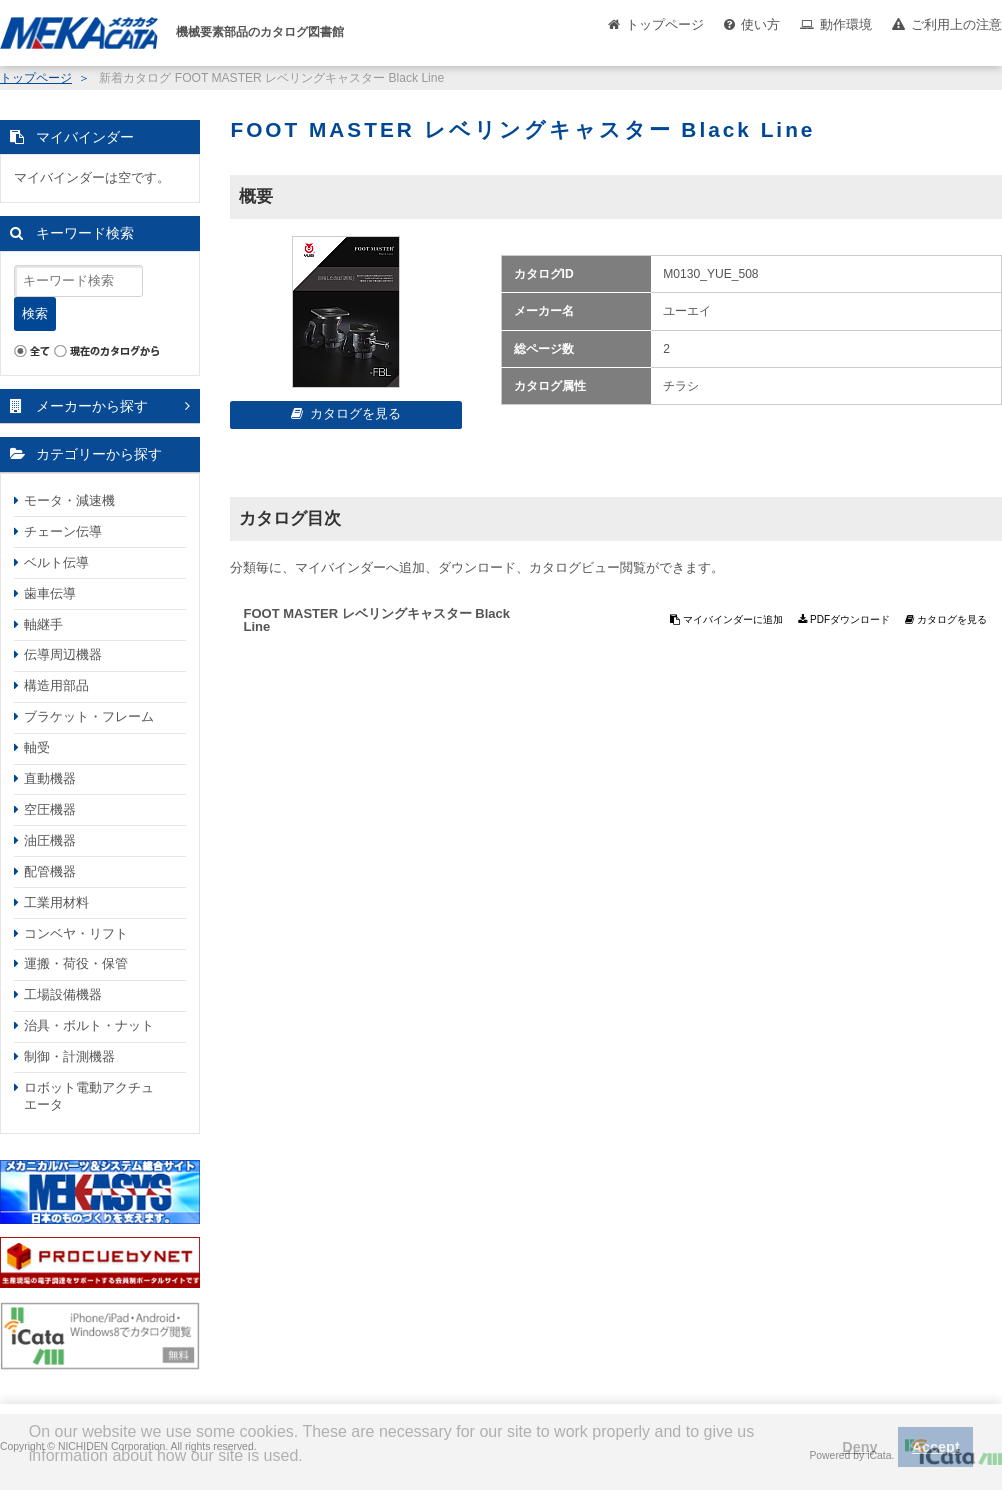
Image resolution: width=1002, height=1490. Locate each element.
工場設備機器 (63, 994)
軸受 (37, 747)
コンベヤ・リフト (76, 933)
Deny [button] (859, 1447)
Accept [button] (936, 1447)
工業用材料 (56, 902)
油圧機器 (50, 840)
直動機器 (50, 778)
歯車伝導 (50, 593)
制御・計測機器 (69, 1056)
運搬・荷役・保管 (76, 963)
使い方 (760, 24)
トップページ (665, 24)
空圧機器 (50, 809)
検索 (35, 313)
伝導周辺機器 (63, 654)
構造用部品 (56, 685)
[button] (32, 1471)
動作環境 (846, 24)
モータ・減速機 (69, 500)
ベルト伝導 (56, 562)
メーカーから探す (92, 406)
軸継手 (43, 624)
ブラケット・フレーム (89, 716)
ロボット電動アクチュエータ (89, 1096)
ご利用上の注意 (956, 24)
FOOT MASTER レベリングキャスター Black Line (376, 620)
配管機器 (50, 871)
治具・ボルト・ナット (89, 1025)
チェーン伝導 (63, 531)
